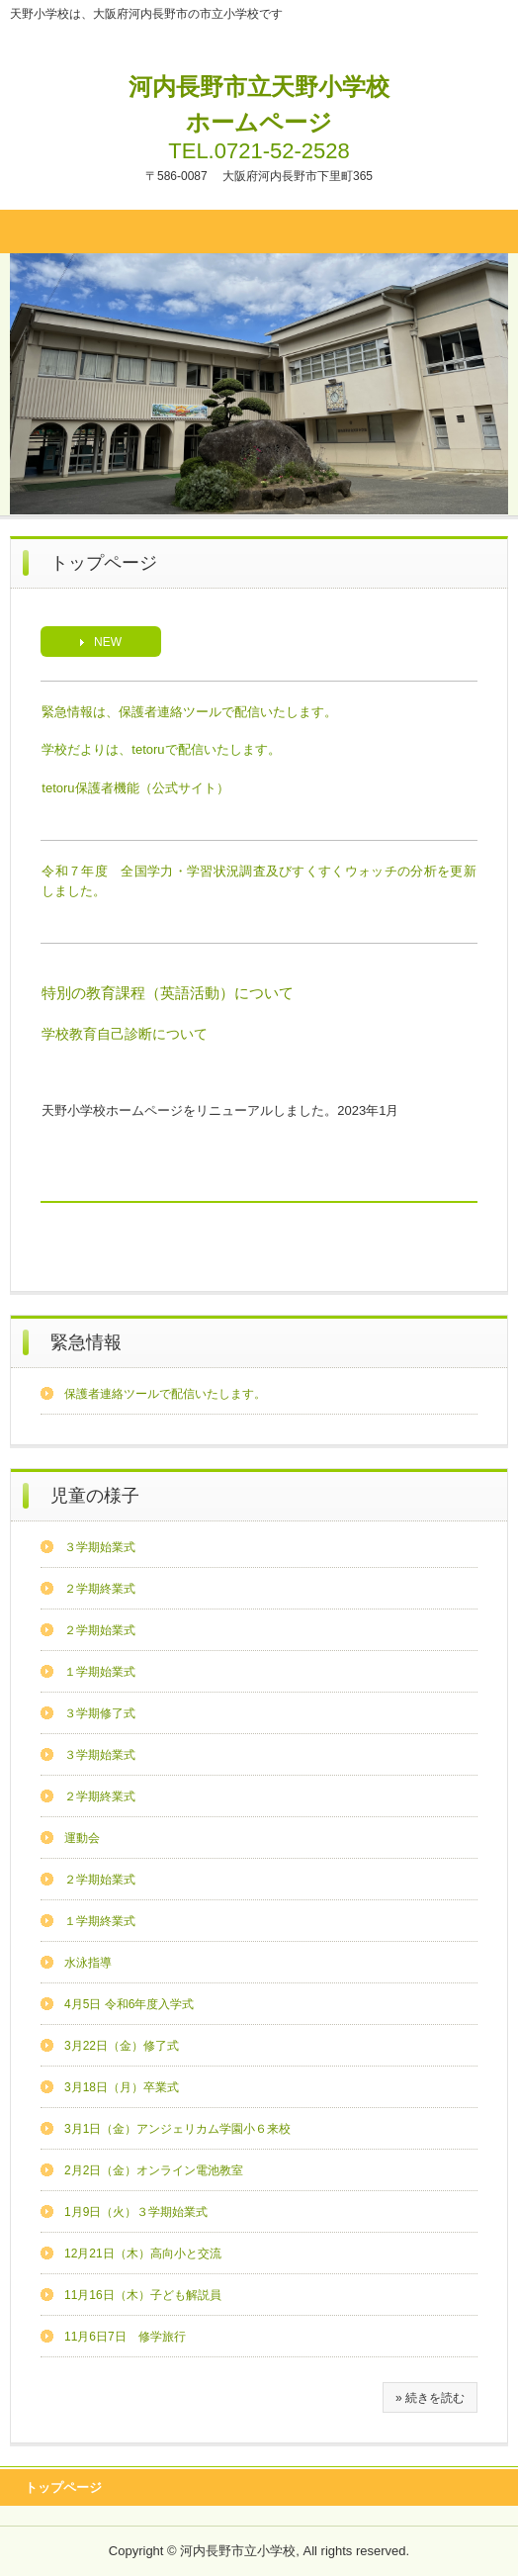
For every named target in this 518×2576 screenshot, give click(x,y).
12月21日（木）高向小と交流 (142, 2253)
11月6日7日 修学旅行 (125, 2337)
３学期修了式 (99, 1713)
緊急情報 (86, 1342)
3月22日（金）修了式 (121, 2046)
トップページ (63, 2487)
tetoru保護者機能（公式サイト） (135, 788)
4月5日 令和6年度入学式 (129, 2004)
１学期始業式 (99, 1672)
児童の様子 (94, 1496)
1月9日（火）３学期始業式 (136, 2212)
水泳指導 (88, 1963)
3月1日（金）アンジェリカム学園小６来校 (177, 2129)
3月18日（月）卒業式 (121, 2087)
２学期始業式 (99, 1630)
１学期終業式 (99, 1921)
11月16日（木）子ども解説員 (142, 2295)
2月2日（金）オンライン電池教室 (153, 2170)
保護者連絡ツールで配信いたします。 (165, 1394)
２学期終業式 (99, 1589)
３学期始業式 (99, 1547)
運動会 (82, 1838)
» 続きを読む (430, 2398)
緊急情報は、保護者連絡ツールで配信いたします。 (189, 711)
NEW (108, 642)
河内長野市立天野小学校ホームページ (259, 104)
